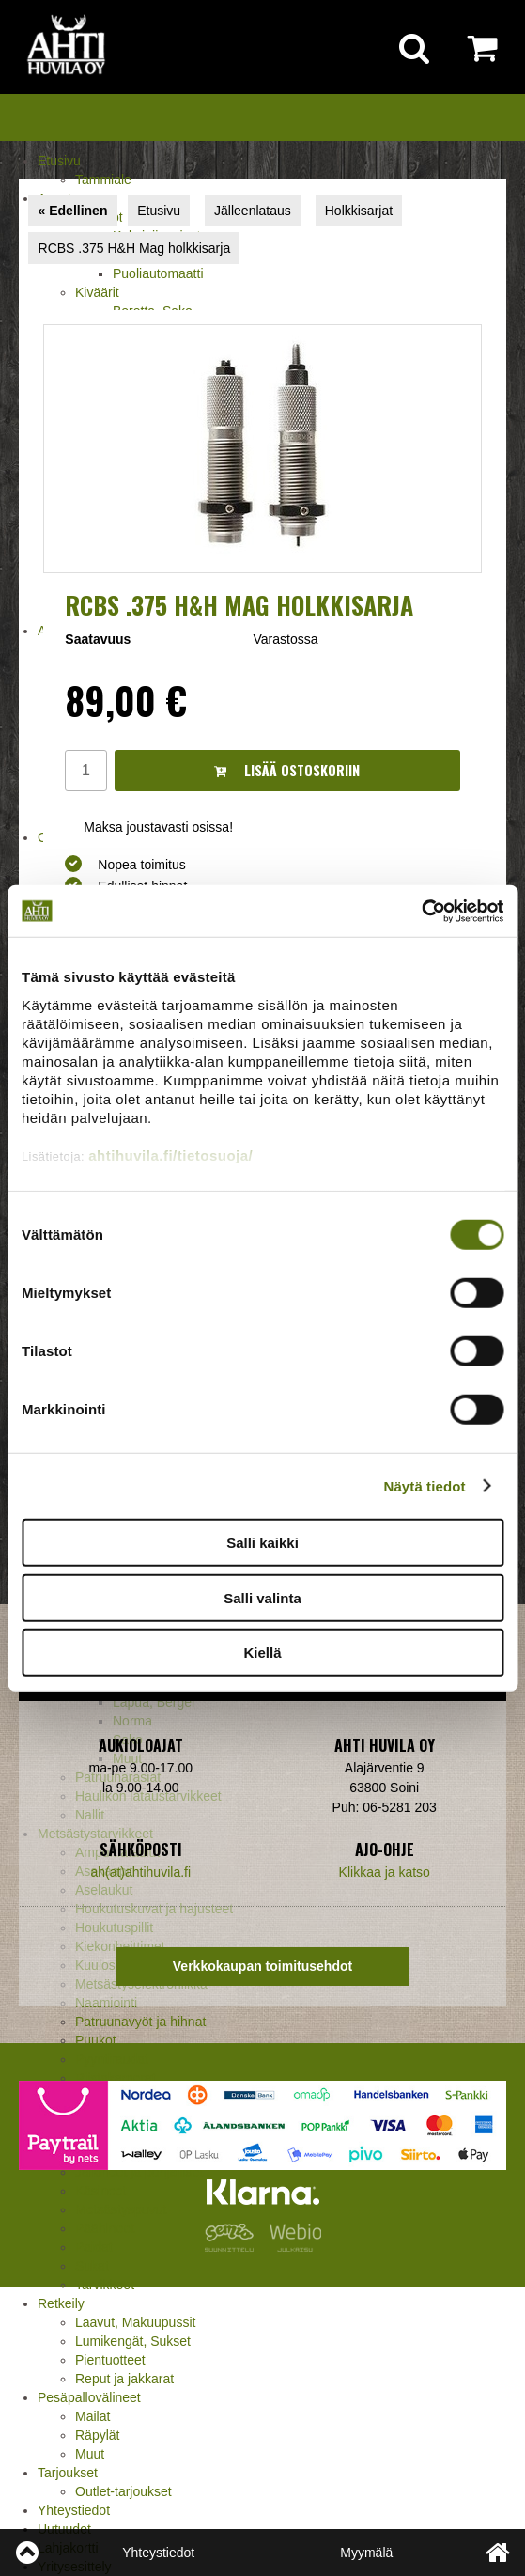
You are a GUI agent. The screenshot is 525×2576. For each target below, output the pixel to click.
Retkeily (61, 2303)
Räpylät (97, 2435)
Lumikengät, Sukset (133, 2341)
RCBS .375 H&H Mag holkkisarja (135, 248)
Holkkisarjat (359, 210)
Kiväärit (97, 292)
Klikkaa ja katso (384, 1872)
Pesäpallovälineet (89, 2397)
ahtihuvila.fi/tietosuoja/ (170, 1155)
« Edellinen (73, 210)
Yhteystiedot (74, 2510)
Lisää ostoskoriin (287, 770)
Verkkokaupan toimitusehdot (262, 1966)
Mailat (92, 2416)
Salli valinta (262, 1597)
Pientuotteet (110, 2359)
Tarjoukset (68, 2472)
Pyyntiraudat (111, 2059)
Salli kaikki (262, 1543)
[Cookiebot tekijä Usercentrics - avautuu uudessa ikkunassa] (421, 910)
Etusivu (59, 160)
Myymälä (366, 2552)
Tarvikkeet (104, 2284)
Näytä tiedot (425, 1485)
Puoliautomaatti (158, 273)
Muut (89, 2453)
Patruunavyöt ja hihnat (140, 2021)
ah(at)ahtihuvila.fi (140, 1872)
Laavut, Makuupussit (135, 2322)
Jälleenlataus (252, 210)
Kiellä (262, 1653)
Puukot (95, 2040)
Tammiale (103, 179)
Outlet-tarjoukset (123, 2491)
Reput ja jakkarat (124, 2378)
